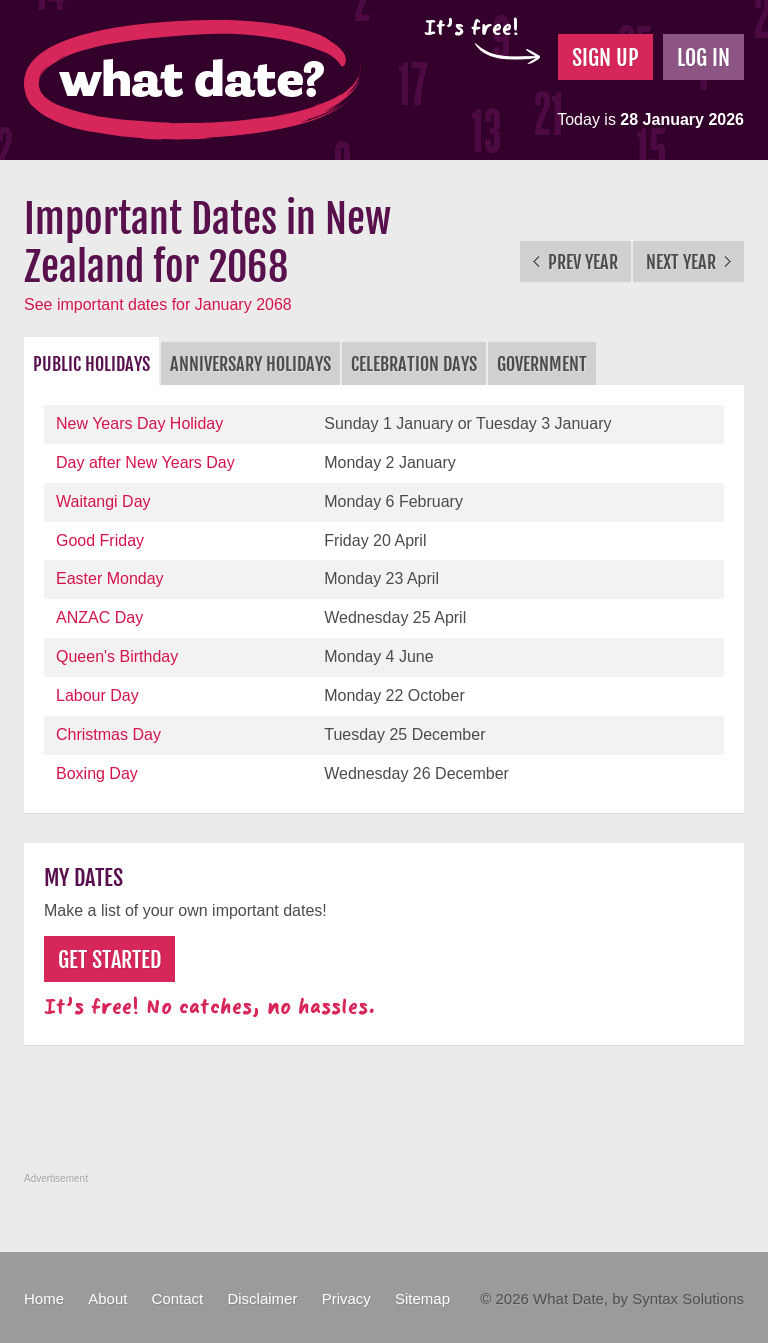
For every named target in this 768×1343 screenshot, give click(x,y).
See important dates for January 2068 (158, 304)
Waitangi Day (103, 501)
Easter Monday (110, 578)
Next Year (688, 262)
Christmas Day (108, 734)
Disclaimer (262, 1298)
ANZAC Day (99, 617)
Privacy (346, 1298)
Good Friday (100, 540)
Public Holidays (91, 364)
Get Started (109, 959)
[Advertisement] (388, 1120)
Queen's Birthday (117, 656)
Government (542, 364)
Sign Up (605, 57)
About (107, 1298)
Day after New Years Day (145, 462)
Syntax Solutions (688, 1298)
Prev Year (575, 262)
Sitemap (422, 1298)
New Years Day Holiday (139, 423)
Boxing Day (97, 773)
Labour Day (97, 695)
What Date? (192, 80)
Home (44, 1298)
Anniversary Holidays (250, 364)
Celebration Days (414, 364)
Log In (703, 57)
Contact (178, 1298)
